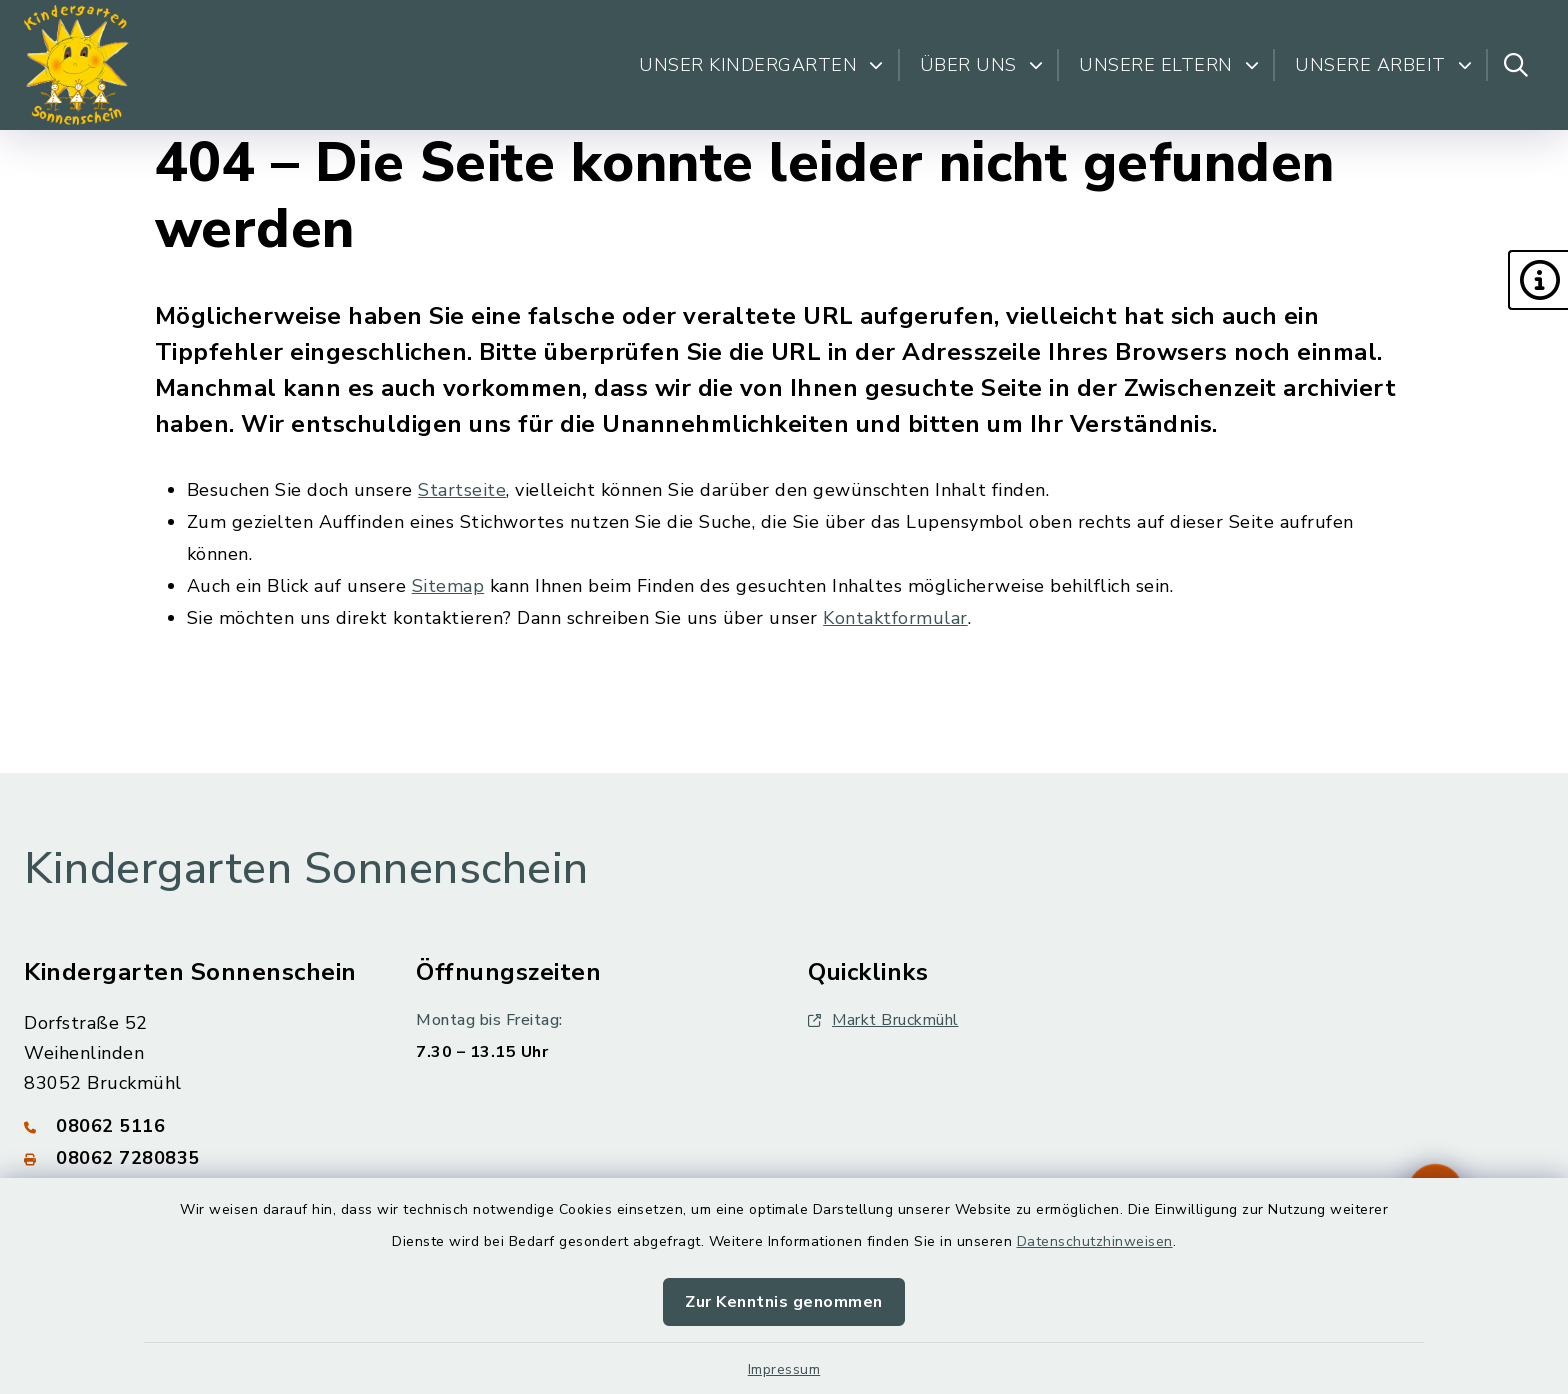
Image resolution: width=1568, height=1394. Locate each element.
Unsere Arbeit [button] (1383, 65)
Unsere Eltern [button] (1169, 65)
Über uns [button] (982, 65)
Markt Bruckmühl (883, 1020)
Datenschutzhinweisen (1095, 1241)
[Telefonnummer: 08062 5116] (196, 1126)
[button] (1538, 280)
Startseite (462, 490)
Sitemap (448, 586)
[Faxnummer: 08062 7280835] (196, 1158)
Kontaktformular (895, 618)
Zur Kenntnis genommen (784, 1302)
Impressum (784, 1369)
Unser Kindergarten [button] (761, 65)
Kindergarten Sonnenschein (306, 869)
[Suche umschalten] (1516, 65)
